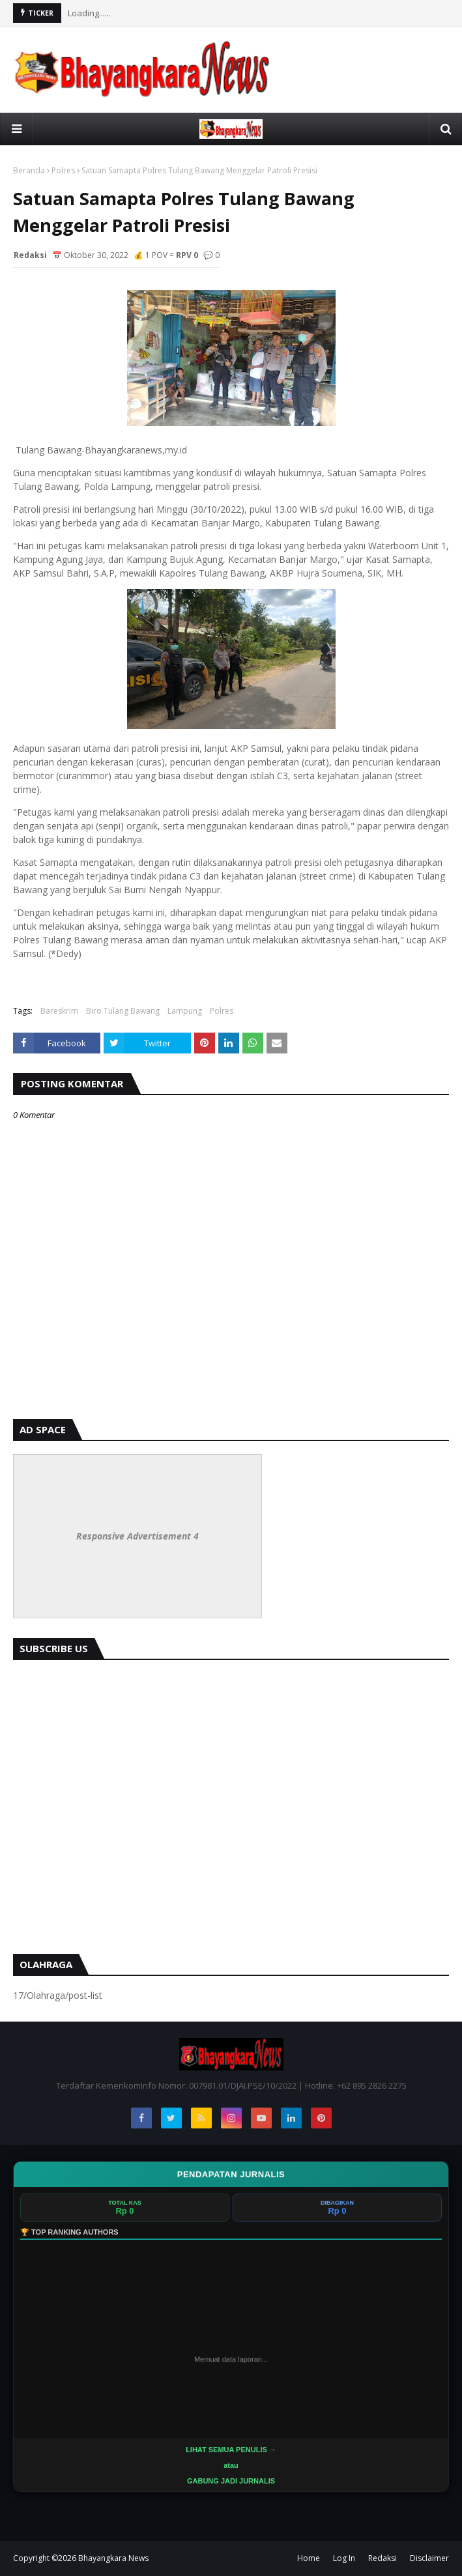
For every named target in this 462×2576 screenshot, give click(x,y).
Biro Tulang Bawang (123, 1010)
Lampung (184, 1010)
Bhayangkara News (113, 2558)
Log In (344, 2558)
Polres (63, 170)
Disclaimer (429, 2558)
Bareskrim (59, 1010)
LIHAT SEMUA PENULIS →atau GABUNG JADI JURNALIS (231, 2465)
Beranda (29, 170)
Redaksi (382, 2558)
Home (308, 2558)
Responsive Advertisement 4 (137, 1536)
